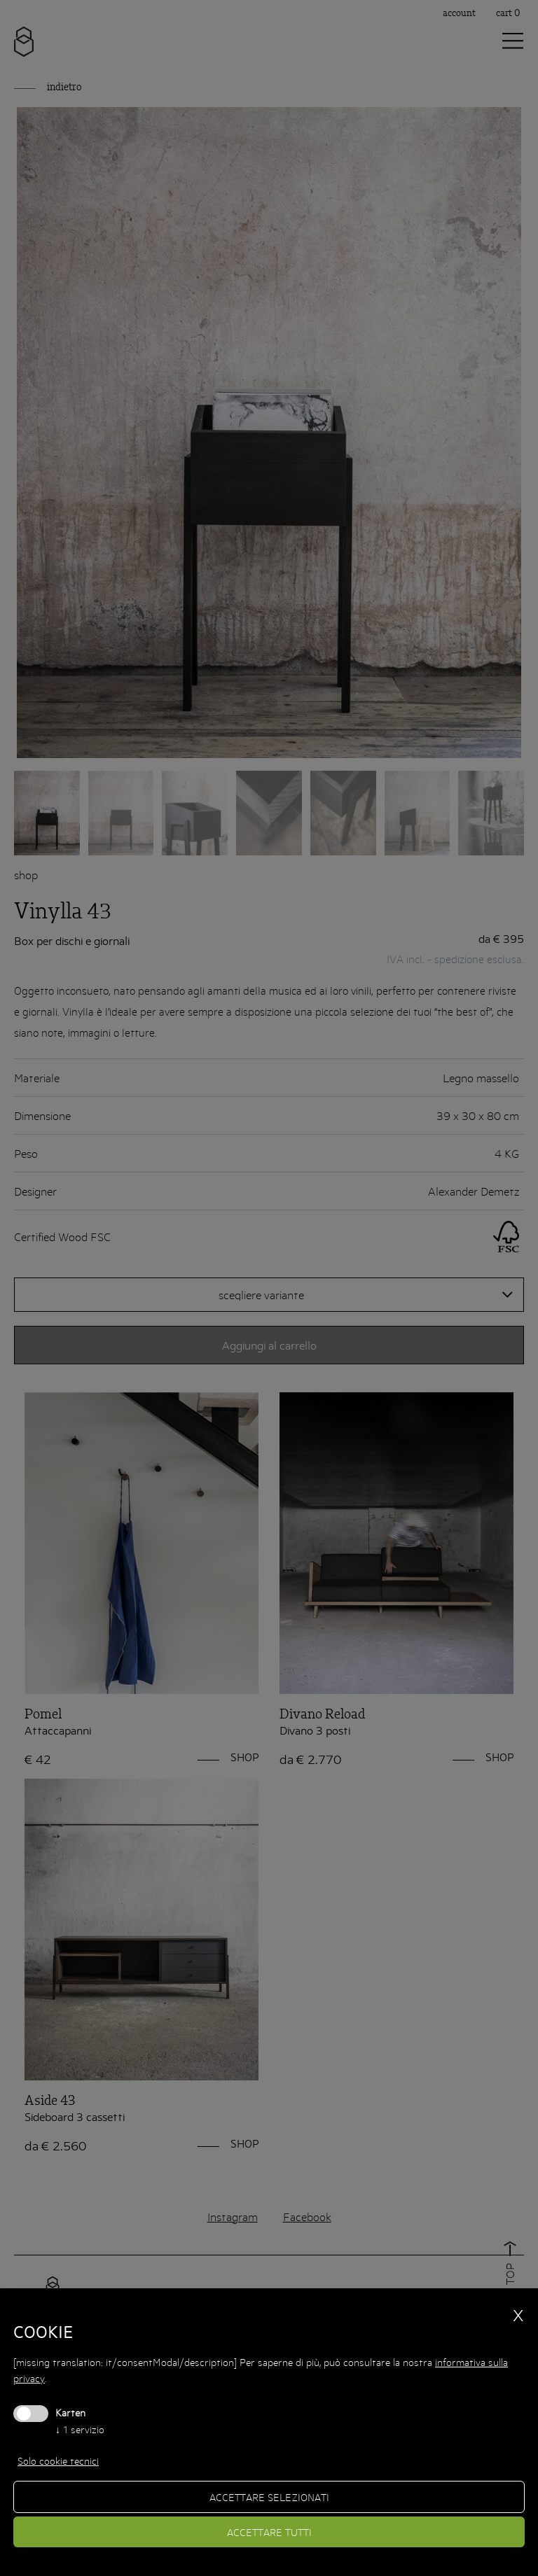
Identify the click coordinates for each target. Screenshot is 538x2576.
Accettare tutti (269, 2532)
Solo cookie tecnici (58, 2461)
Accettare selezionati (269, 2497)
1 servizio (79, 2429)
